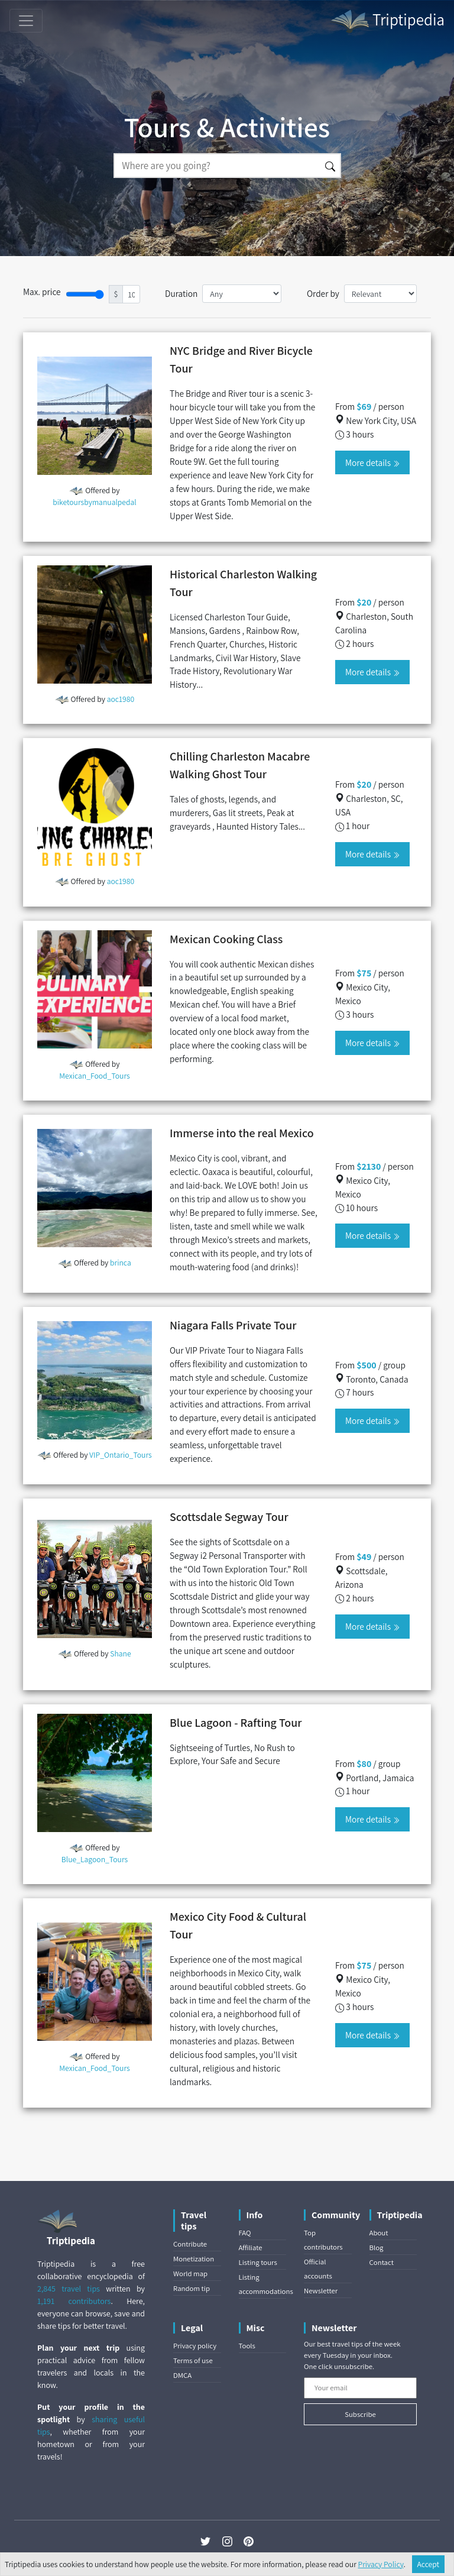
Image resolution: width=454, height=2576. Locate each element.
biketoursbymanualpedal (95, 502)
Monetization (193, 2259)
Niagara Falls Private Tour (233, 1325)
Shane (120, 1653)
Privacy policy (194, 2346)
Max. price (42, 291)
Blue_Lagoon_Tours (94, 1859)
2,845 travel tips (68, 2288)
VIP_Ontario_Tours (120, 1454)
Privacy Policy (381, 2564)
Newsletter (321, 2291)
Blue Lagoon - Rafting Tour (236, 1722)
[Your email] (360, 2388)
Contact (381, 2262)
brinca (120, 1262)
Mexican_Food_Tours (94, 1075)
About (378, 2233)
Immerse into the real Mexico (242, 1133)
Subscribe (360, 2414)
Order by (323, 293)
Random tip (191, 2288)
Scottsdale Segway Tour (229, 1517)
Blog (376, 2247)
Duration (181, 293)
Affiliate (250, 2247)
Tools (247, 2346)
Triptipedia (387, 21)
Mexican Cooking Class (226, 939)
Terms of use (193, 2360)
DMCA (182, 2375)
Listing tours (258, 2262)
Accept (428, 2564)
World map (190, 2273)
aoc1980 (121, 699)
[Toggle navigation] (26, 21)
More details (372, 462)
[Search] (217, 165)
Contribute (190, 2244)
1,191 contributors (74, 2301)
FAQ (245, 2233)
